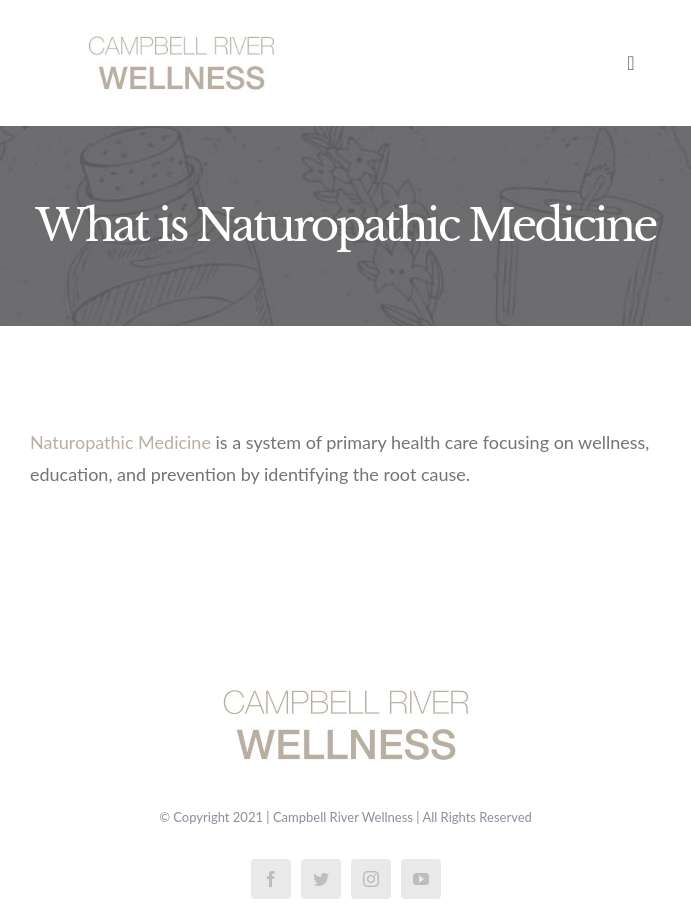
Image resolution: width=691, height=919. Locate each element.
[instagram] (371, 879)
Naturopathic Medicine (120, 442)
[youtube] (421, 879)
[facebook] (271, 879)
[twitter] (321, 879)
